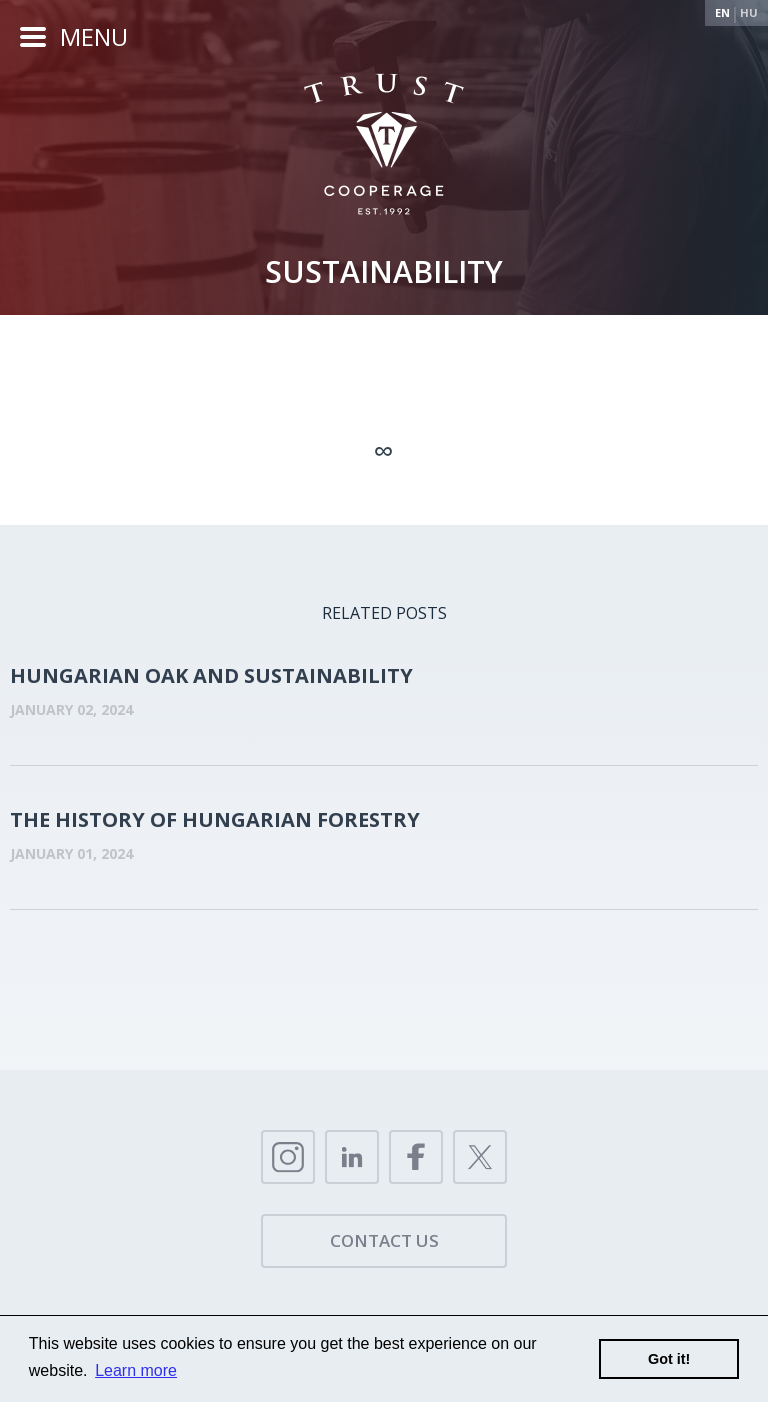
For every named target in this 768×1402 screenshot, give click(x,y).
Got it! (669, 1359)
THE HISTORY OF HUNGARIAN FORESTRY (215, 819)
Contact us (384, 1240)
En (722, 12)
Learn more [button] (136, 1370)
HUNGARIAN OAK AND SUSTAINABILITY (211, 675)
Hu (749, 12)
